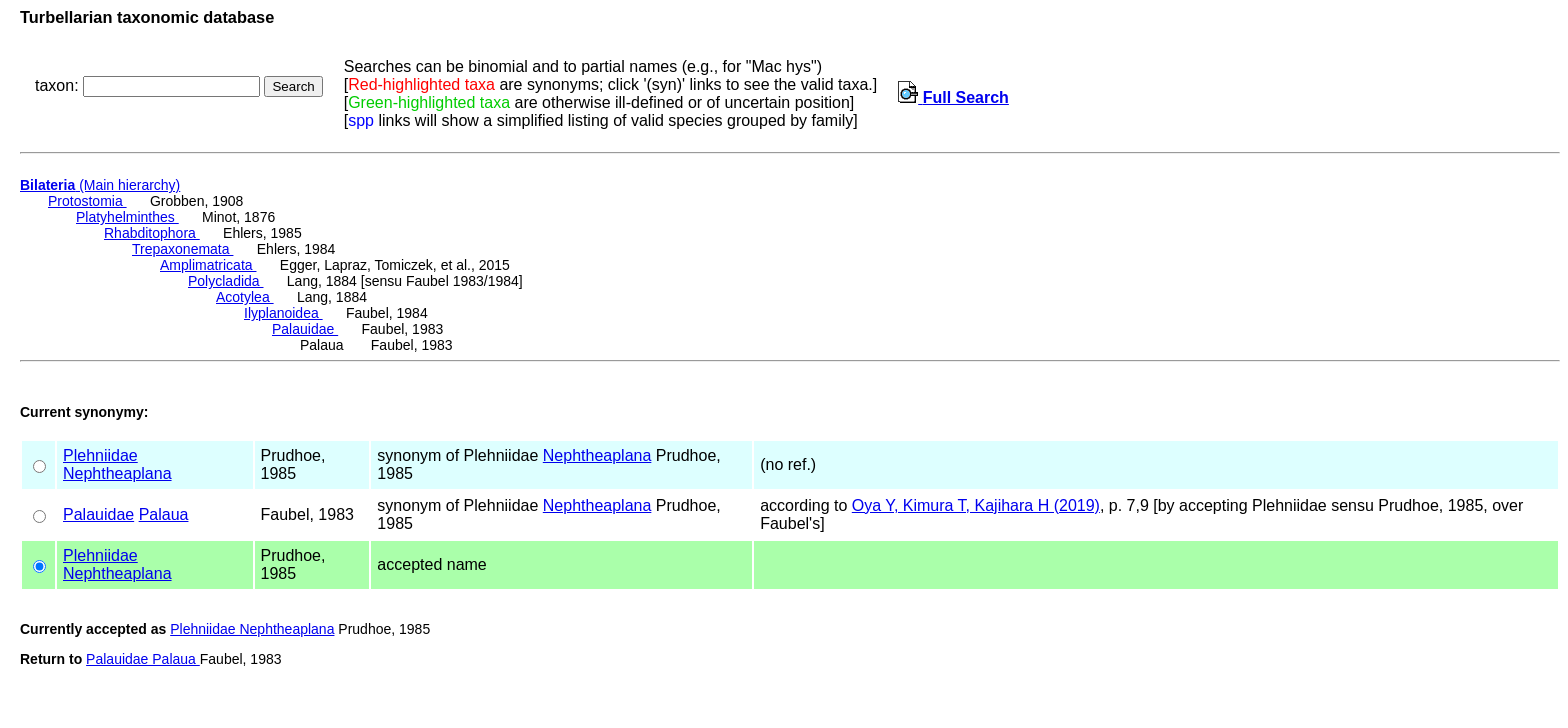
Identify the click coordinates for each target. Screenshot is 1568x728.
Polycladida (226, 281)
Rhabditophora (152, 233)
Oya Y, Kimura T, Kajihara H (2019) (976, 505)
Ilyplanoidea (283, 313)
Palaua (164, 514)
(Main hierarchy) (100, 185)
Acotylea (245, 297)
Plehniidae (100, 455)
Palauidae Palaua (143, 659)
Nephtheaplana (117, 473)
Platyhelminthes (127, 217)
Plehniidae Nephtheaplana (252, 629)
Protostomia (87, 201)
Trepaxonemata (182, 249)
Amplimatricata (208, 265)
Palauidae (305, 329)
